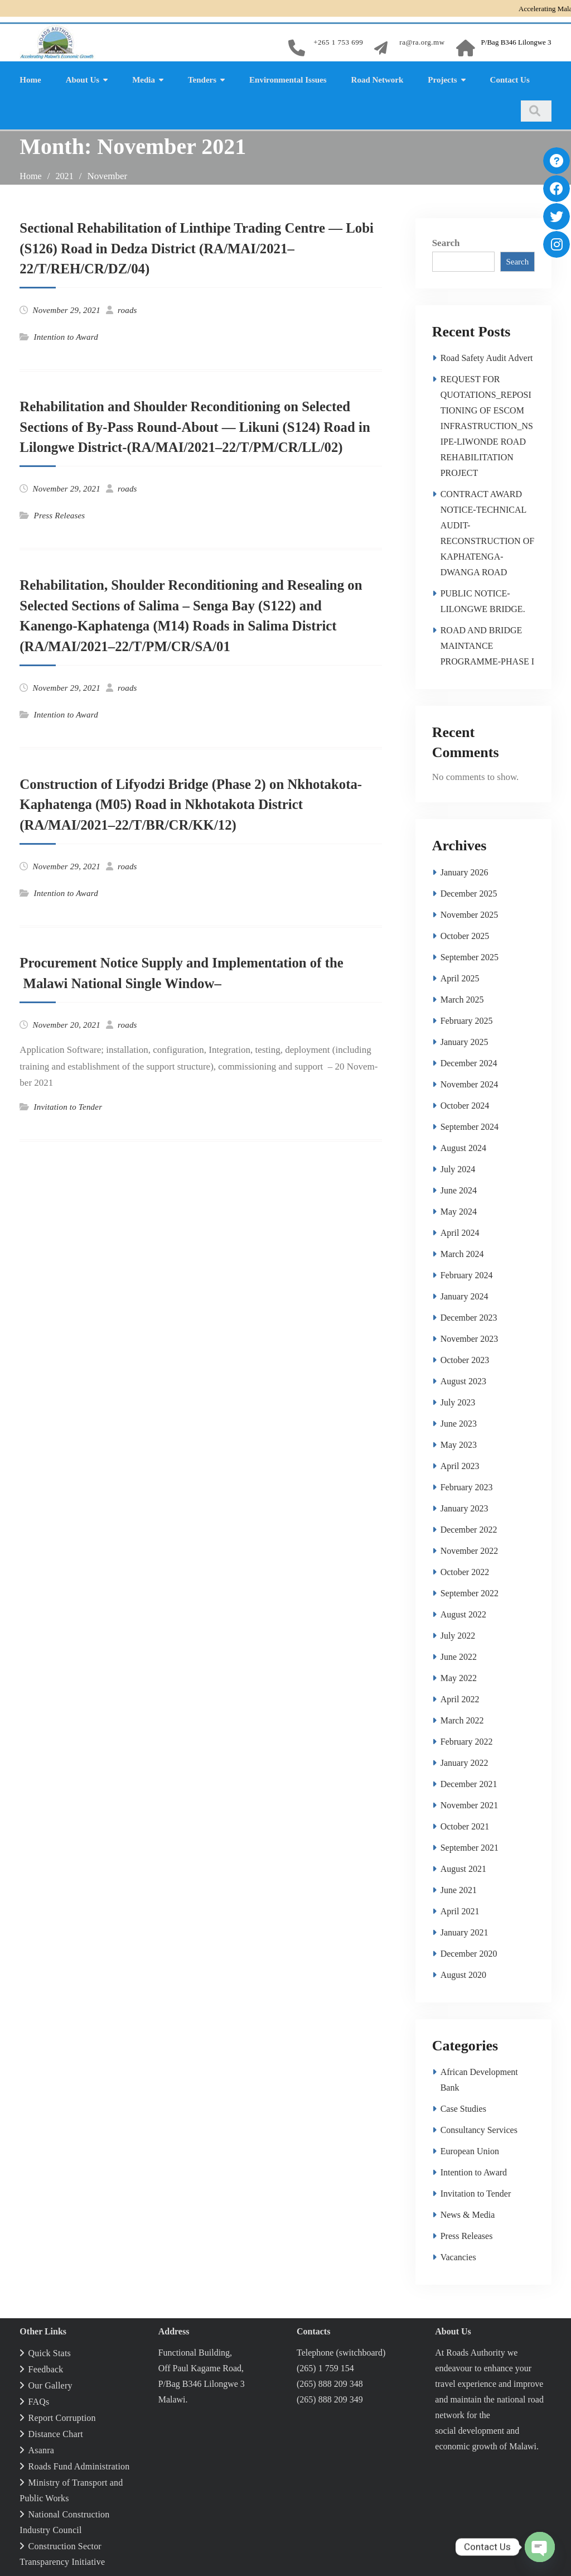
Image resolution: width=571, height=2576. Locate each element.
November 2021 (470, 1803)
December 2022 (469, 1528)
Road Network (377, 78)
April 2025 (460, 976)
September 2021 (470, 1846)
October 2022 (465, 1570)
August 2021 (463, 1867)
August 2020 (463, 1973)
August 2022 (463, 1612)
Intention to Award (66, 335)
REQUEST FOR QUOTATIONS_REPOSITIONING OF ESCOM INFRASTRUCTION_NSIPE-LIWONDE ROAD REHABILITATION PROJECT (487, 424)
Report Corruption (62, 2416)
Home (30, 78)
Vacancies (458, 2255)
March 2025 (462, 998)
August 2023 (463, 1379)
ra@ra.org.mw (421, 42)
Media (143, 78)
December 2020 (469, 1952)
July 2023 (458, 1400)
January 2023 (464, 1506)
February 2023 (467, 1485)
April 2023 (460, 1464)
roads (127, 308)
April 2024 (460, 1231)
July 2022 (458, 1634)
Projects (442, 78)
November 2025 (470, 913)
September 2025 (470, 955)
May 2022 (459, 1676)
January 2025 (464, 1040)
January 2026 (464, 870)
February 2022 (467, 1740)
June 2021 (459, 1888)
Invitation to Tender (68, 1105)
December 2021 (469, 1782)
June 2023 (459, 1422)
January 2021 (464, 1930)
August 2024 (463, 1146)
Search (446, 241)
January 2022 (464, 1761)
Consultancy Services (479, 2128)
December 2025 (469, 892)
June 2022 (459, 1655)
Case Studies (463, 2107)
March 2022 (462, 1718)
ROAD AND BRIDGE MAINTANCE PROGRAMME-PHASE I (487, 644)
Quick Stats (49, 2351)
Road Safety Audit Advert (487, 356)
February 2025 (467, 1019)
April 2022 (460, 1697)
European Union (470, 2149)
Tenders (202, 78)
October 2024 (465, 1104)
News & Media (468, 2213)
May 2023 (459, 1443)
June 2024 (459, 1188)
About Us (82, 78)
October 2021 (465, 1824)
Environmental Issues (288, 78)
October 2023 (465, 1358)
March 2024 (462, 1252)
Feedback (46, 2367)
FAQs (39, 2400)
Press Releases (59, 513)
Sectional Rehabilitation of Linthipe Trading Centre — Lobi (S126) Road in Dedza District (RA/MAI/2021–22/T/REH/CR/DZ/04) (189, 246)
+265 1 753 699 (338, 42)
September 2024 (470, 1125)
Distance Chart (55, 2432)
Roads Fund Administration (79, 2464)
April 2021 (460, 1909)
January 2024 (464, 1294)
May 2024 (459, 1210)
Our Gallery (50, 2384)
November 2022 (470, 1549)
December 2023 (469, 1316)
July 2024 (458, 1167)
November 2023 (470, 1337)
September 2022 (470, 1591)
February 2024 (467, 1273)
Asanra (41, 2448)
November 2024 (470, 1082)
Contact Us (510, 78)
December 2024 (469, 1061)
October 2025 (465, 934)
